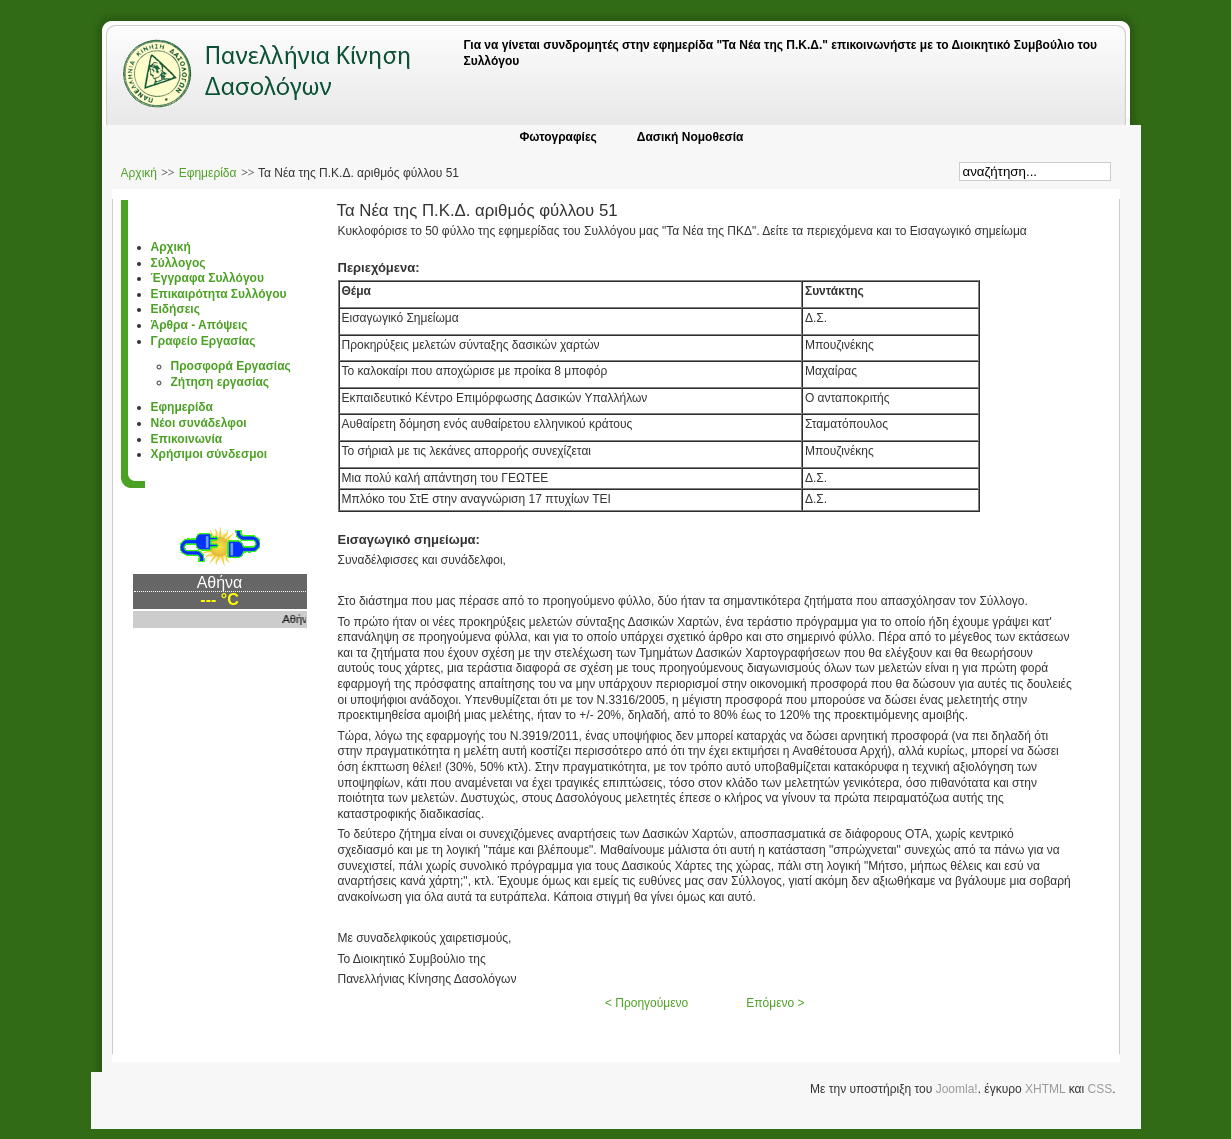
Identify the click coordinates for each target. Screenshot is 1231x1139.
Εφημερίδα (208, 173)
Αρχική (139, 173)
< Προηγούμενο (646, 1003)
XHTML (1045, 1089)
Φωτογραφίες (557, 137)
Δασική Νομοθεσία (690, 137)
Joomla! (957, 1089)
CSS (1099, 1089)
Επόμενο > (775, 1003)
